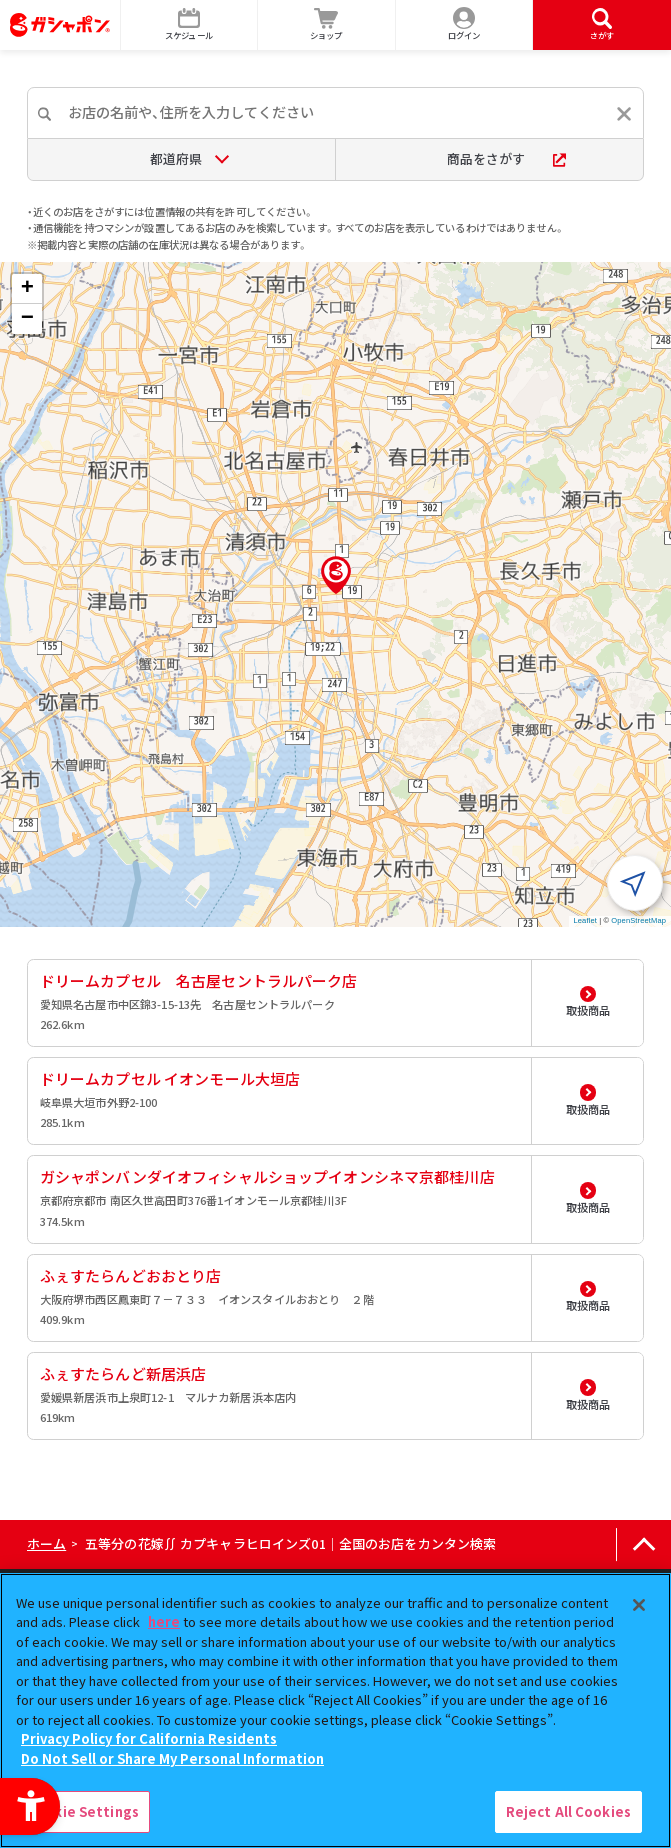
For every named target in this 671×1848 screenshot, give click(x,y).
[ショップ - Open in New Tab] (327, 25)
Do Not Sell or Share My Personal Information (172, 1758)
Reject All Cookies (568, 1811)
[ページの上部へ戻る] (643, 1544)
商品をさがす (506, 158)
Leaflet (585, 920)
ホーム (46, 1543)
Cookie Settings (83, 1811)
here (164, 1621)
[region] (335, 1710)
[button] (336, 575)
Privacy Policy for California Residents (149, 1738)
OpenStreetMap (638, 920)
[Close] (639, 1605)
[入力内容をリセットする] (624, 114)
